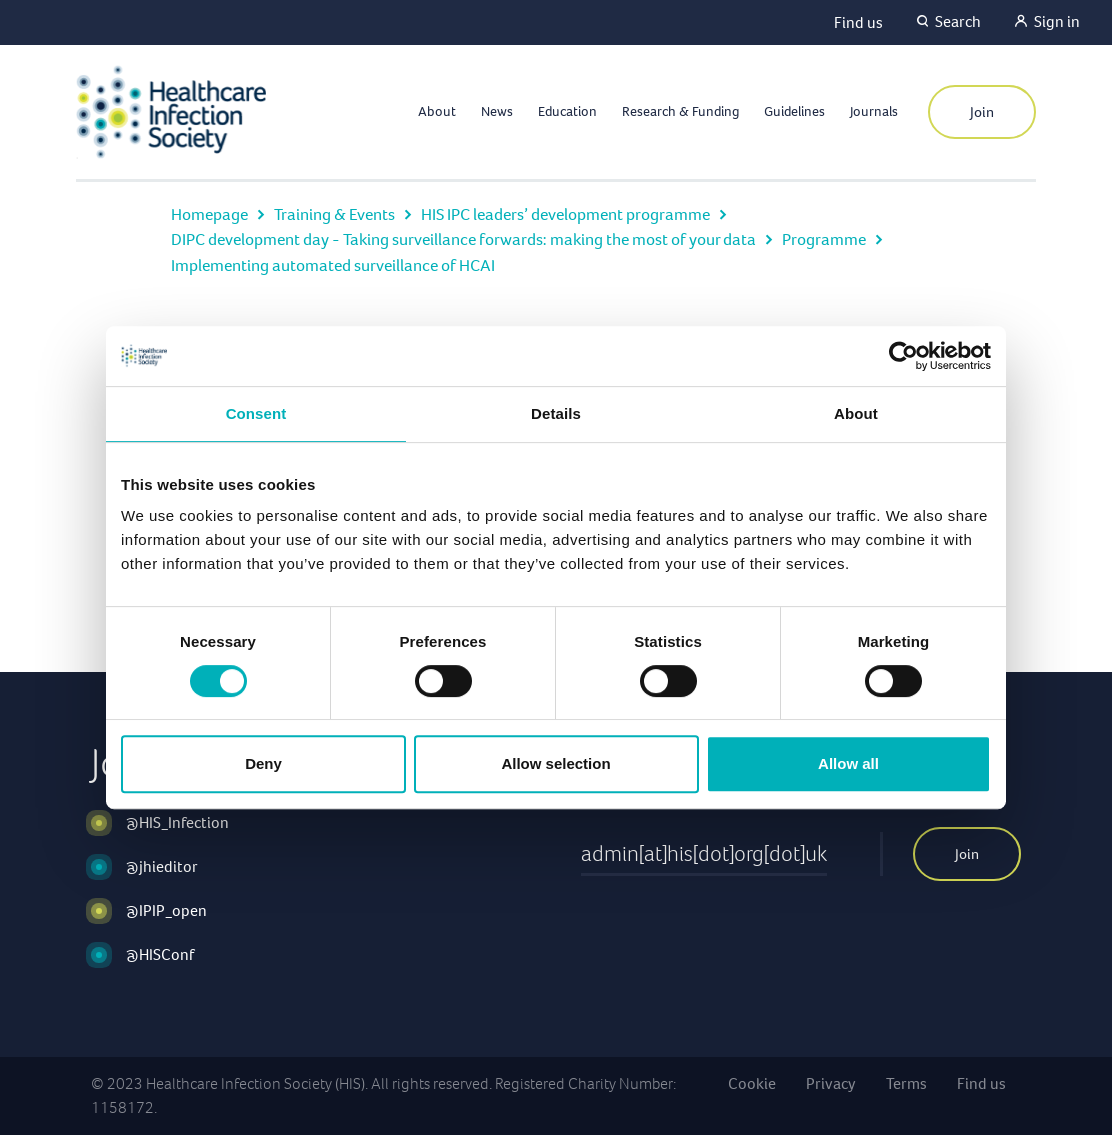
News (497, 111)
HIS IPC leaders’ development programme (565, 214)
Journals (874, 111)
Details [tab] (556, 413)
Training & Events (334, 214)
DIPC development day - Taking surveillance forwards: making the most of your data (463, 239)
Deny (263, 763)
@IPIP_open (166, 910)
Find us (858, 22)
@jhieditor (162, 866)
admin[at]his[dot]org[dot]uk (704, 853)
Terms (906, 1083)
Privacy (831, 1083)
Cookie (752, 1083)
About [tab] (856, 413)
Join (982, 112)
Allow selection (555, 763)
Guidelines (794, 111)
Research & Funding (680, 111)
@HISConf (160, 954)
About (437, 111)
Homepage (209, 214)
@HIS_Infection (177, 822)
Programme (824, 239)
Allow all (848, 763)
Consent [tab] (256, 413)
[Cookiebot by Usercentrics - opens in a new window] (903, 356)
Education (567, 111)
